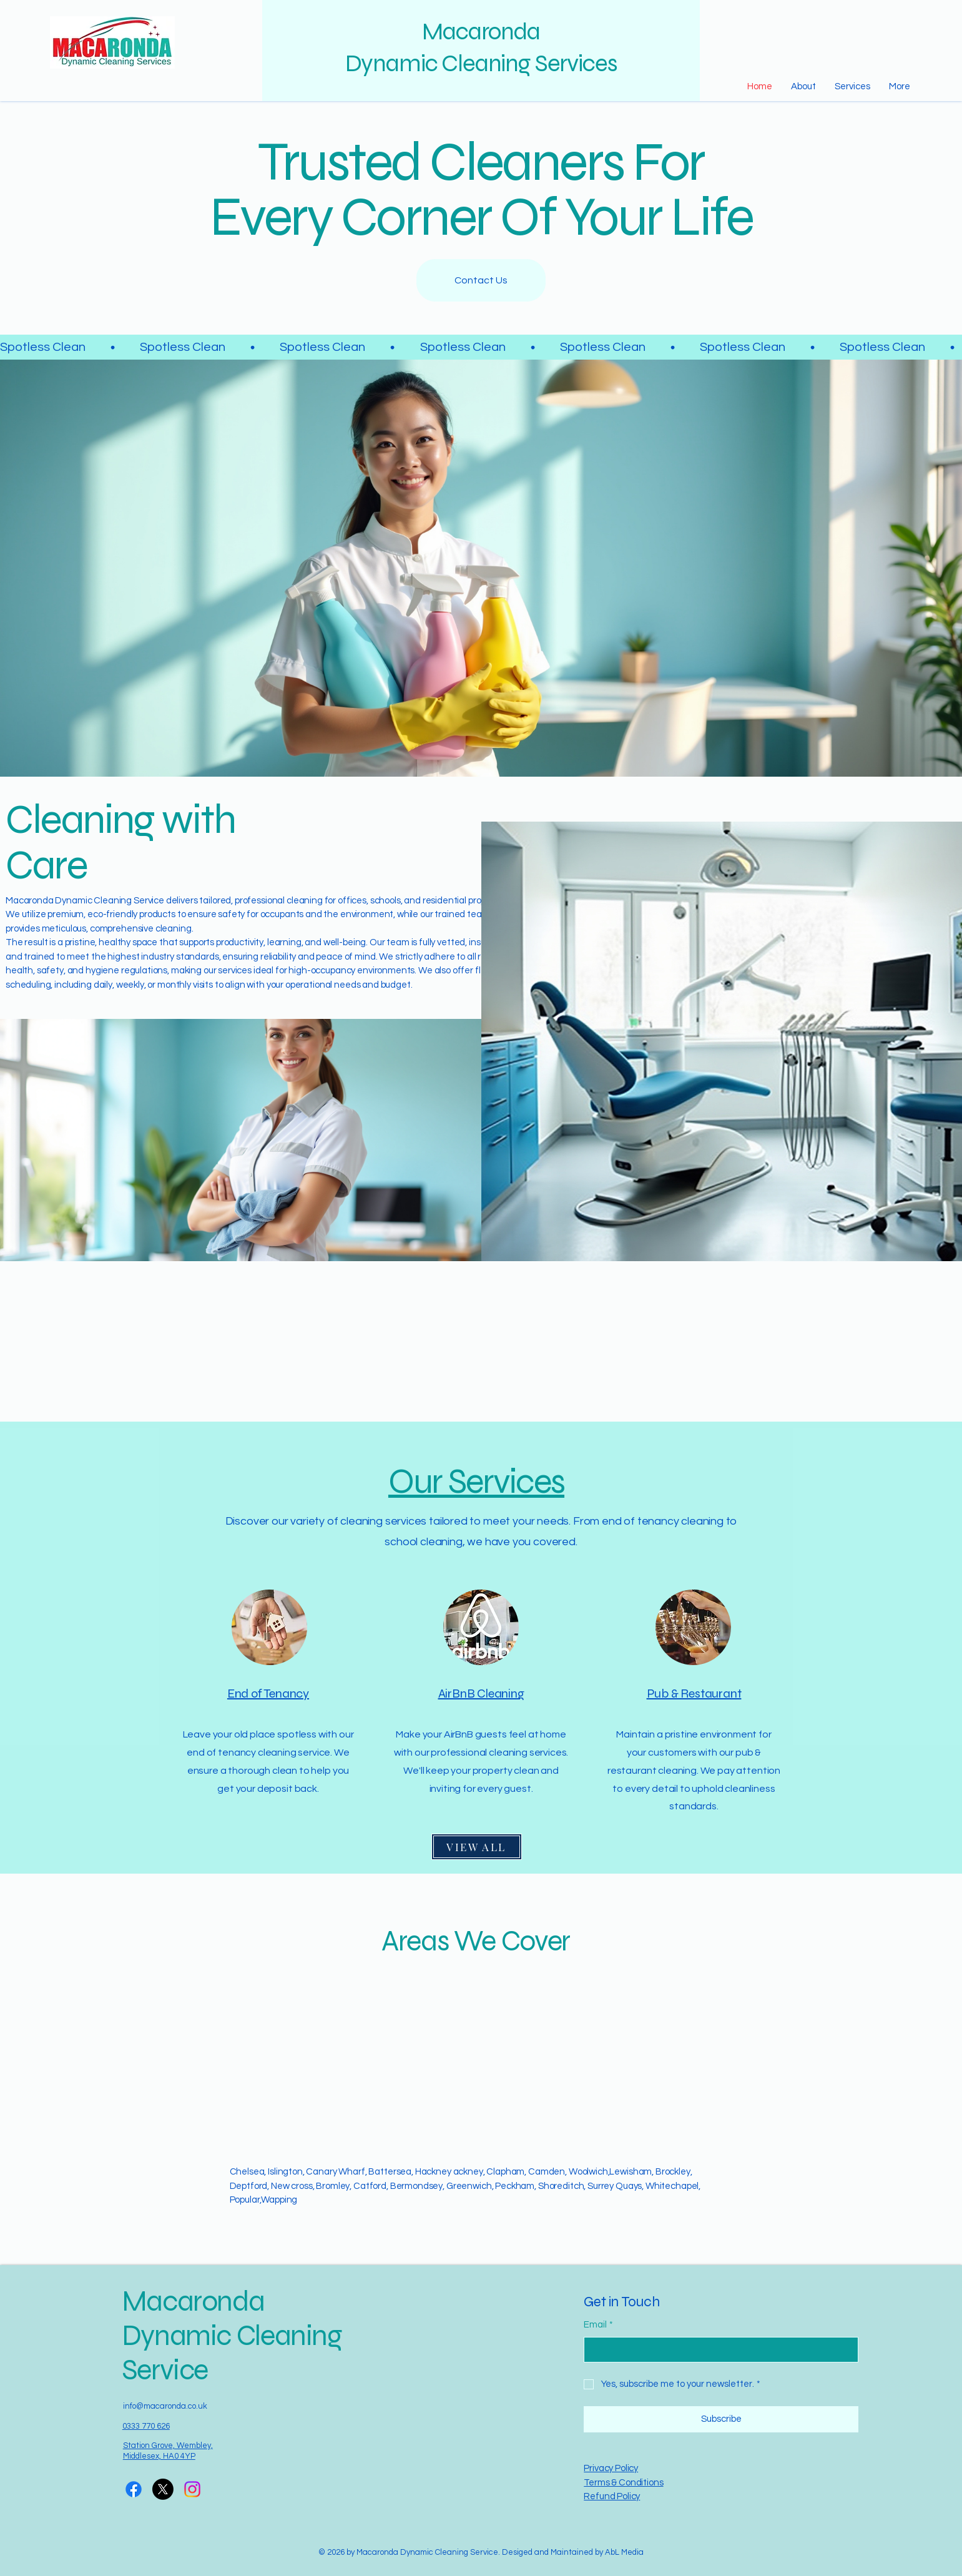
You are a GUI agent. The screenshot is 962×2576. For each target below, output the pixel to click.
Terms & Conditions (623, 2482)
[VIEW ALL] (476, 1847)
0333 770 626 (146, 2426)
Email (598, 2325)
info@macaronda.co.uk (165, 2406)
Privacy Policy (611, 2468)
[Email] (717, 2350)
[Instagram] (192, 2489)
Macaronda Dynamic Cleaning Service (232, 2335)
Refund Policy (612, 2496)
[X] (163, 2489)
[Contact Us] (481, 280)
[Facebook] (133, 2489)
